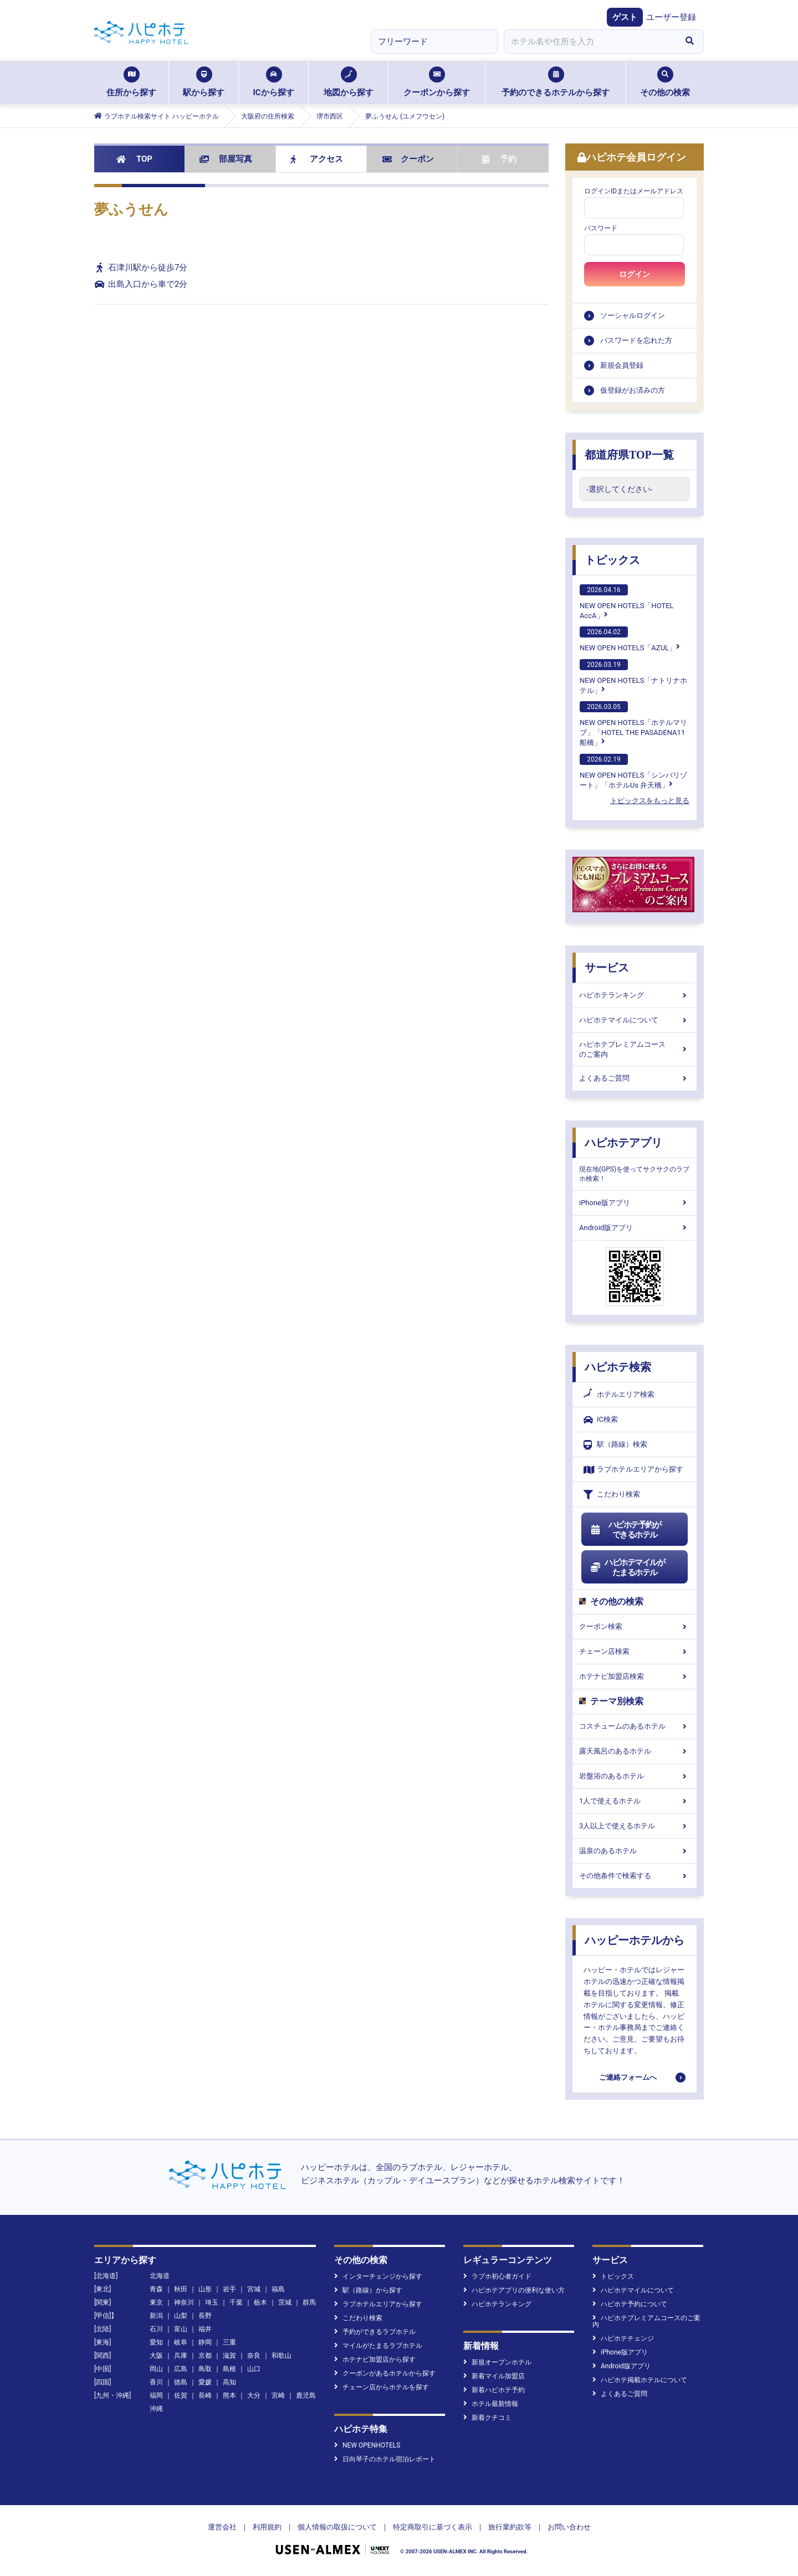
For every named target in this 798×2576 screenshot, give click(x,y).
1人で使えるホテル (634, 1801)
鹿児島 (306, 2395)
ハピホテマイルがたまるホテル (627, 1567)
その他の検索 (665, 81)
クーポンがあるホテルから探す (385, 2373)
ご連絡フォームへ (628, 2077)
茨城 (284, 2302)
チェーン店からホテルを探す (381, 2387)
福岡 (156, 2395)
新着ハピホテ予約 (494, 2390)
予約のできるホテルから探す (556, 81)
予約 (499, 159)
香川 (156, 2382)
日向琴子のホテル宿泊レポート (385, 2459)
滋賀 (229, 2355)
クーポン (408, 159)
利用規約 (267, 2527)
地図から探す (349, 81)
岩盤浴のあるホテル (634, 1776)
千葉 (236, 2302)
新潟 (156, 2316)
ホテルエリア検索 (619, 1394)
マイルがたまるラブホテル (378, 2345)
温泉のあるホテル (634, 1851)
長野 (205, 2316)
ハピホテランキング (634, 995)
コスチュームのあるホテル (634, 1726)
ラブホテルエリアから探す (633, 1469)
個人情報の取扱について (337, 2527)
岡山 (156, 2369)
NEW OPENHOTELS (367, 2445)
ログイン (634, 274)
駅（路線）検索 (615, 1444)
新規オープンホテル (497, 2362)
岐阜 (180, 2342)
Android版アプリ (634, 1227)
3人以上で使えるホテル (634, 1826)
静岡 (205, 2342)
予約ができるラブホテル (375, 2332)
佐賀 (180, 2395)
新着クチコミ (487, 2417)
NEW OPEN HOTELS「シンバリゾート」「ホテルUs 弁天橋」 (633, 771)
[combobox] (590, 41)
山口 (253, 2369)
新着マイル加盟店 (494, 2376)
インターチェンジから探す (378, 2276)
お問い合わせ (569, 2527)
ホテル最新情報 (490, 2404)
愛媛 (205, 2382)
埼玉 (211, 2302)
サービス (607, 967)
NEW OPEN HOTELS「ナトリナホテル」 (633, 677)
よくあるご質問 (634, 1078)
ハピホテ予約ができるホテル (625, 1530)
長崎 (205, 2395)
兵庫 (180, 2355)
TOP (134, 159)
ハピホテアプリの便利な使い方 (514, 2290)
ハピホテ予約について (629, 2304)
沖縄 (156, 2409)
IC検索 (601, 1420)
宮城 (253, 2289)
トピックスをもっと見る (649, 800)
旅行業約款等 (509, 2527)
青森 (156, 2289)
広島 (180, 2369)
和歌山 (281, 2355)
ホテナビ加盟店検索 (634, 1676)
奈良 (253, 2355)
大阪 (156, 2355)
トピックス (612, 560)
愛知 (156, 2342)
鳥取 (205, 2369)
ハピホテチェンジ (623, 2338)
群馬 (309, 2302)
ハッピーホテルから (634, 1940)
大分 (253, 2395)
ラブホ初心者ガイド (497, 2276)
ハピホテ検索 (618, 1367)
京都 (205, 2355)
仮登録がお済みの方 (632, 390)
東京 (156, 2302)
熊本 (229, 2395)
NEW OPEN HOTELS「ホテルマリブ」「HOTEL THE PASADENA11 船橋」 (633, 724)
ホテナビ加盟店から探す (375, 2359)
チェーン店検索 (634, 1651)
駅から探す (203, 81)
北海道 (160, 2276)
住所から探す (131, 81)
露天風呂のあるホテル (634, 1751)
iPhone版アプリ (634, 1203)
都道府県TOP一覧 (629, 455)
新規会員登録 (621, 365)
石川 (156, 2329)
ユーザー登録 (671, 17)
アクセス (316, 159)
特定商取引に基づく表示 (432, 2527)
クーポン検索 (634, 1626)
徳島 (180, 2382)
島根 (229, 2369)
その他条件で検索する (634, 1875)
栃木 (260, 2302)
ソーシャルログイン (632, 315)
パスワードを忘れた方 (636, 340)
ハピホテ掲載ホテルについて (639, 2380)
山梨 (180, 2316)
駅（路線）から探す (368, 2290)
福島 (278, 2289)
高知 (229, 2382)
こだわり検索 (612, 1494)
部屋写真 (226, 159)
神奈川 (184, 2302)
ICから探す (273, 81)
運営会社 (222, 2527)
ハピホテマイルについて (634, 1020)
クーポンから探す (436, 81)
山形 (205, 2289)
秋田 (180, 2289)
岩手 (229, 2289)
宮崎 (278, 2395)
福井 (205, 2329)
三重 (229, 2342)
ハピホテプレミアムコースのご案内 (634, 1049)
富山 (180, 2329)
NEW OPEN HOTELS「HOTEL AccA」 (627, 602)
